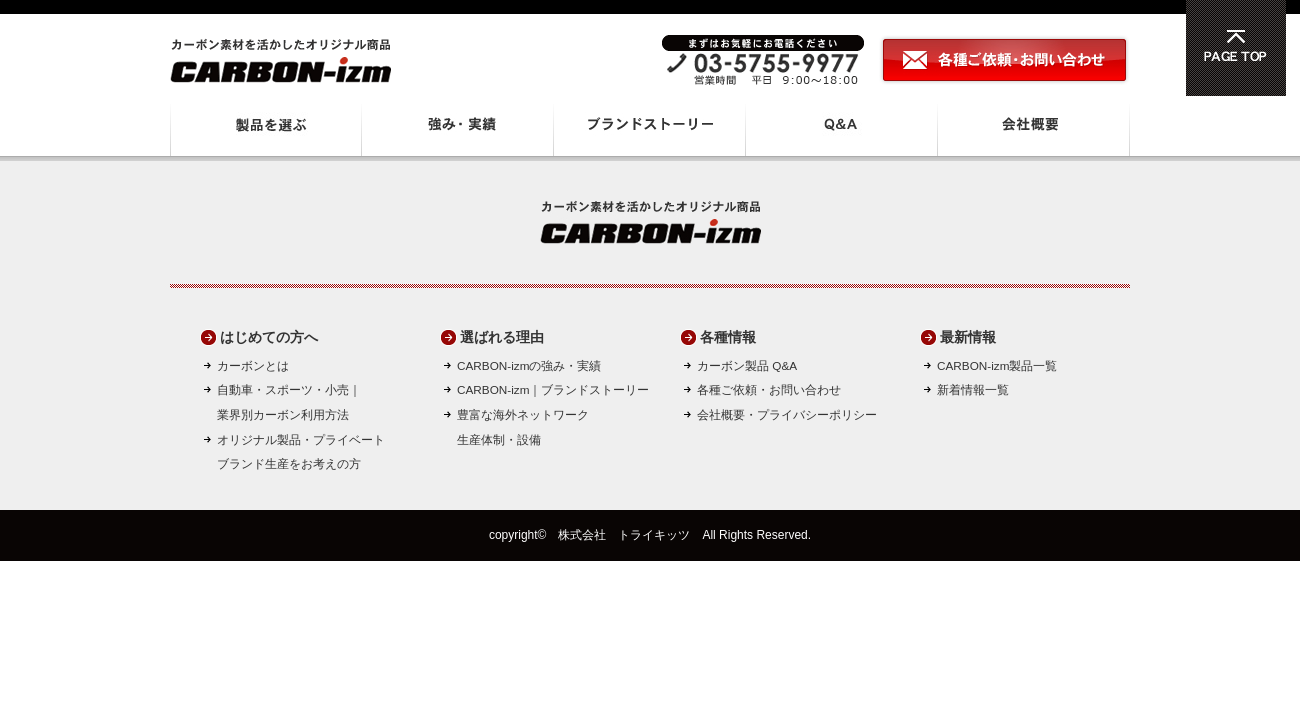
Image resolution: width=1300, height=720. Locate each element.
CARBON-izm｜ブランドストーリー (553, 389)
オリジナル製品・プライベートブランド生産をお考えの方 (301, 452)
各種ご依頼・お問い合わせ (769, 389)
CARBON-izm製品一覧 (997, 365)
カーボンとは (253, 365)
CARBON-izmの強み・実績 (529, 365)
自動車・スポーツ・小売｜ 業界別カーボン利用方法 (289, 402)
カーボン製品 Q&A (747, 365)
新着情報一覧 (973, 389)
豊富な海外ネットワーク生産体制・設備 (523, 427)
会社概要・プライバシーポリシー (787, 414)
